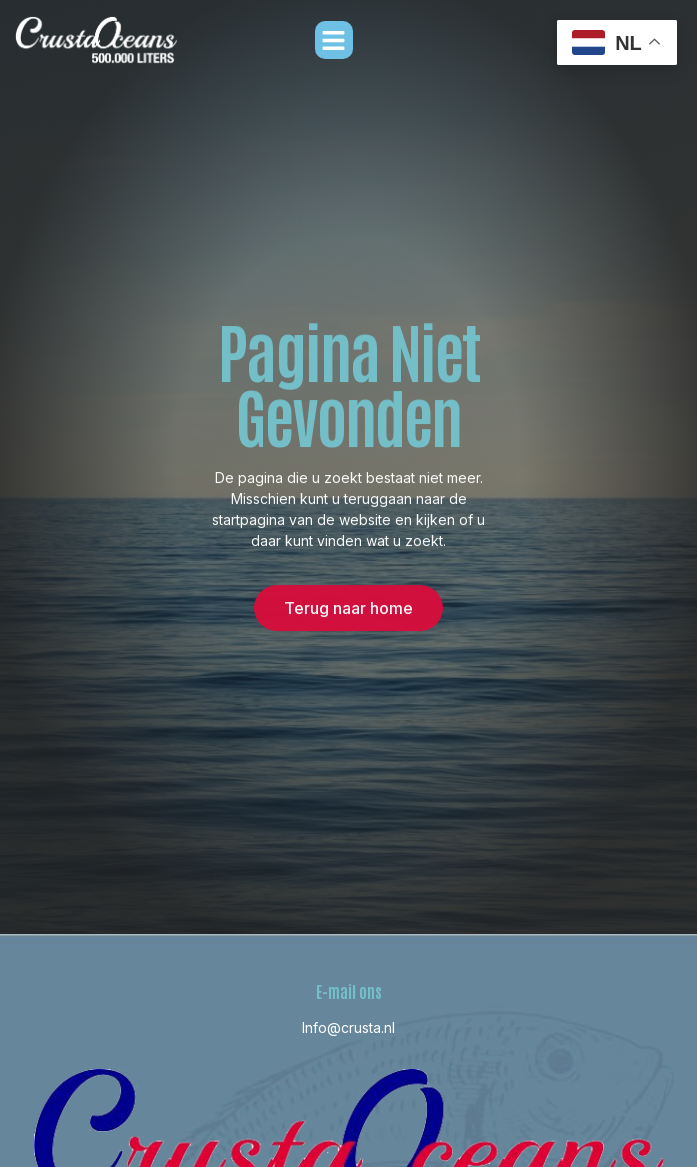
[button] (334, 40)
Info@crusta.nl (348, 1027)
